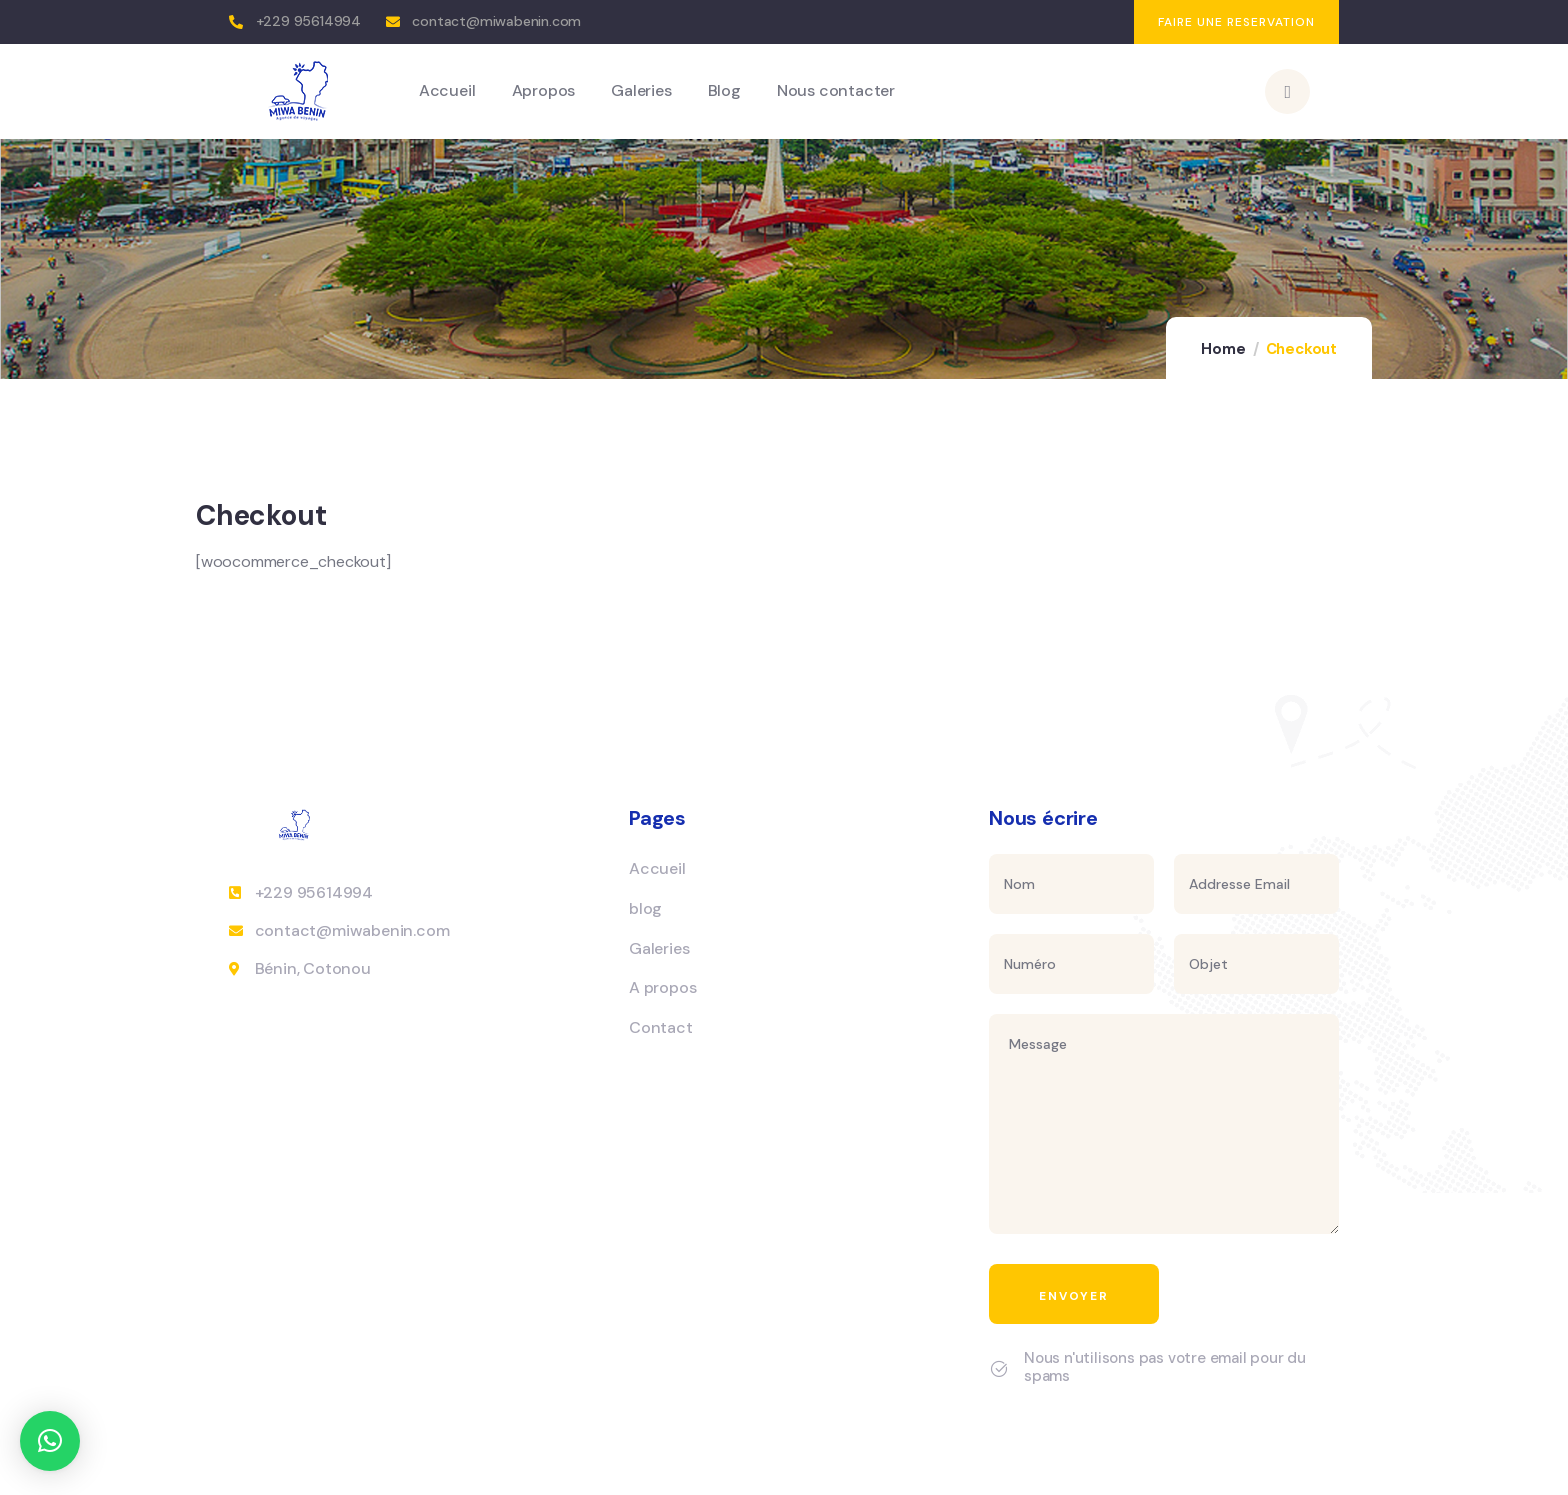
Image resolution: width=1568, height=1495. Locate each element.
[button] (50, 1441)
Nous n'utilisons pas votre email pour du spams (1165, 1367)
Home (1223, 349)
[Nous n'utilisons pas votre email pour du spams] (999, 1369)
